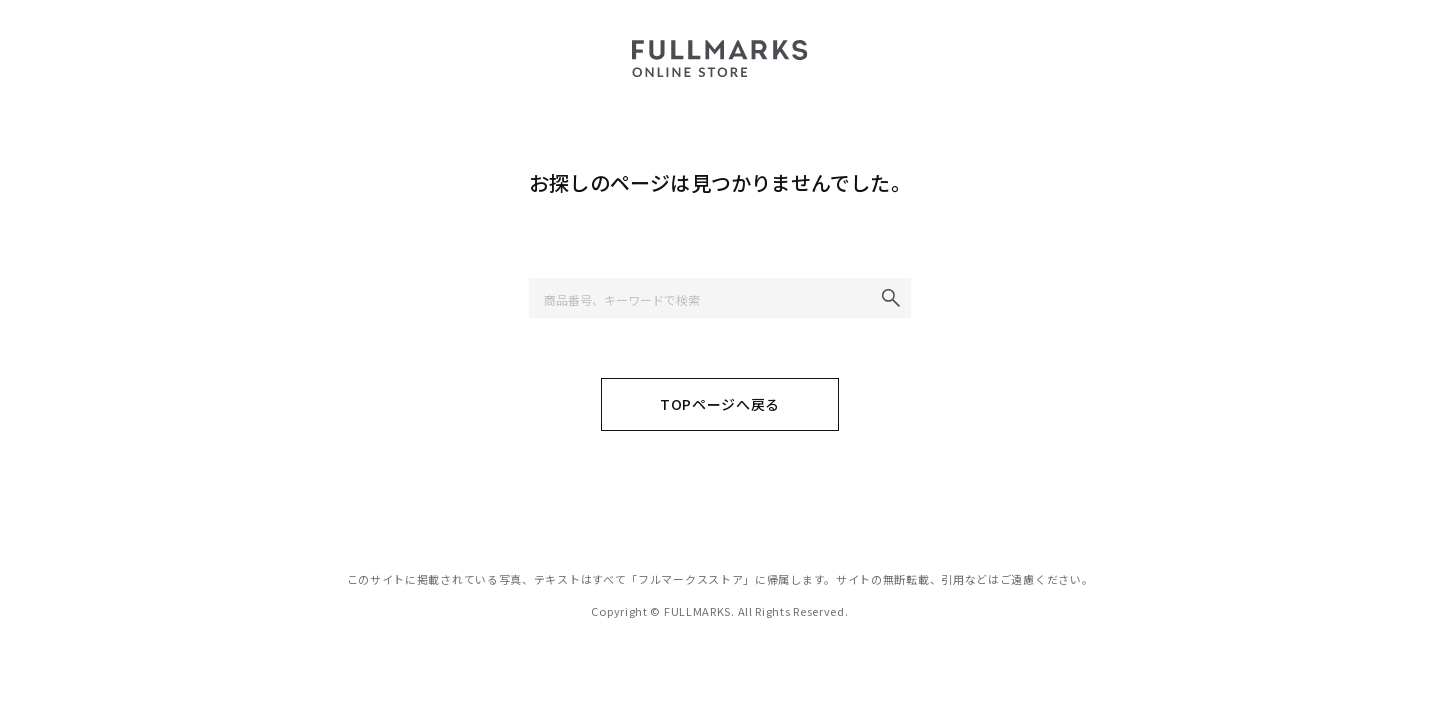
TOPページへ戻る (720, 404)
